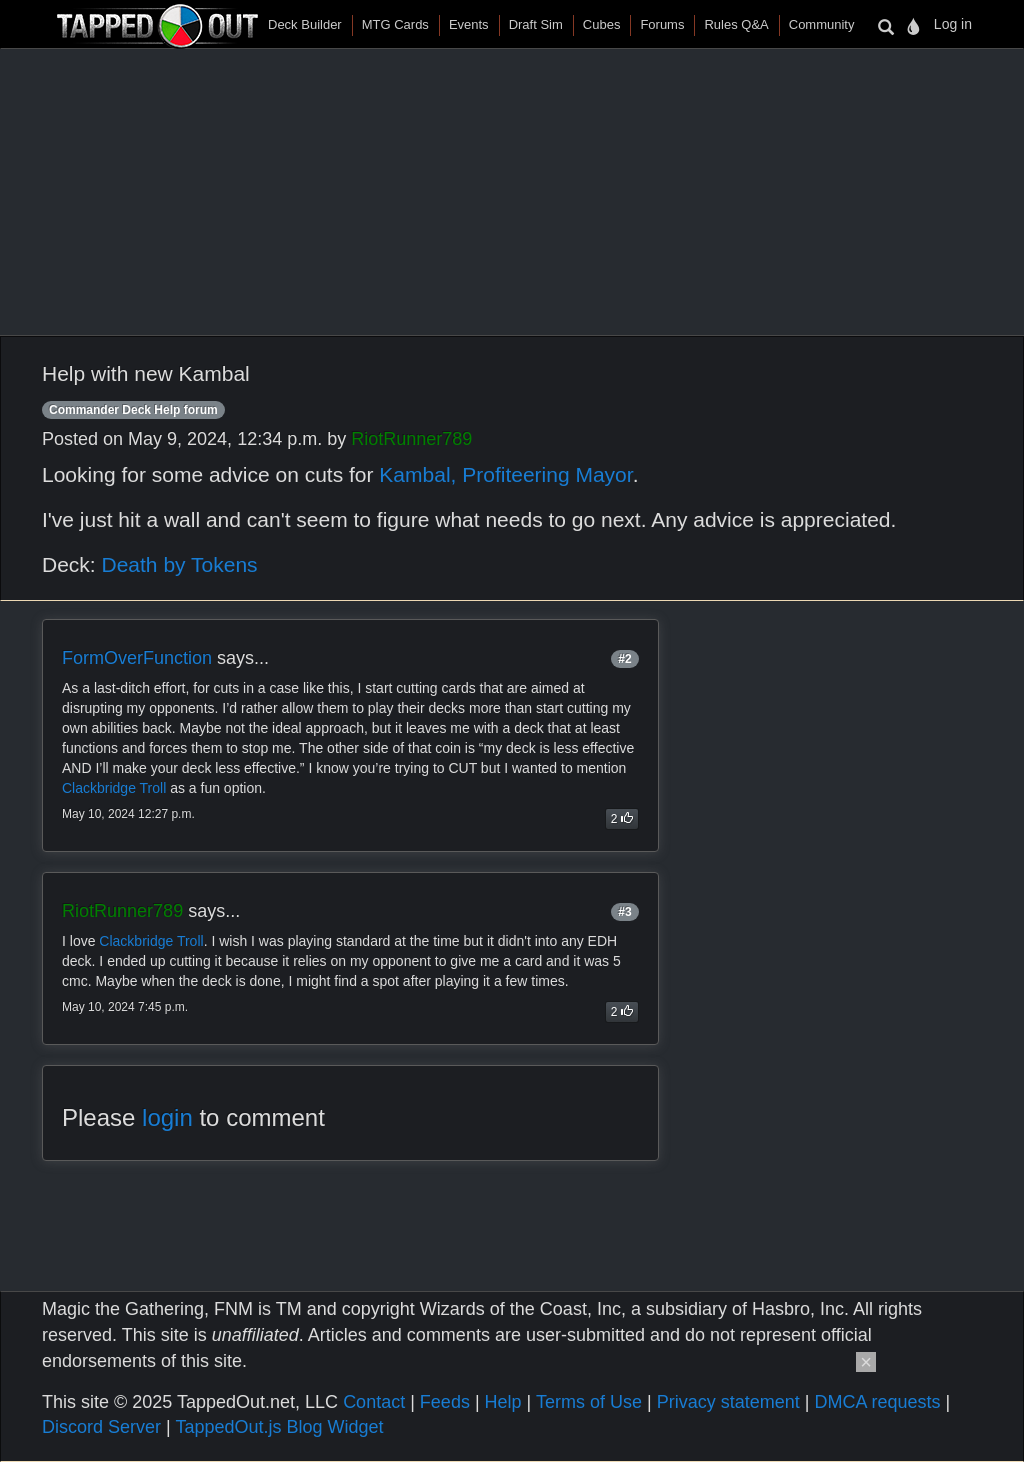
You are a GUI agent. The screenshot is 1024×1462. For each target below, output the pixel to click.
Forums (662, 24)
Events (469, 24)
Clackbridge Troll (114, 788)
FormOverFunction (137, 658)
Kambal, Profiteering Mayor (505, 474)
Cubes (602, 24)
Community (822, 24)
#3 (624, 912)
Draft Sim (536, 24)
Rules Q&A (736, 24)
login (167, 1117)
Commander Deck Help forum (133, 410)
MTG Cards (395, 24)
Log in (953, 24)
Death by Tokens (180, 564)
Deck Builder (305, 24)
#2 (624, 659)
